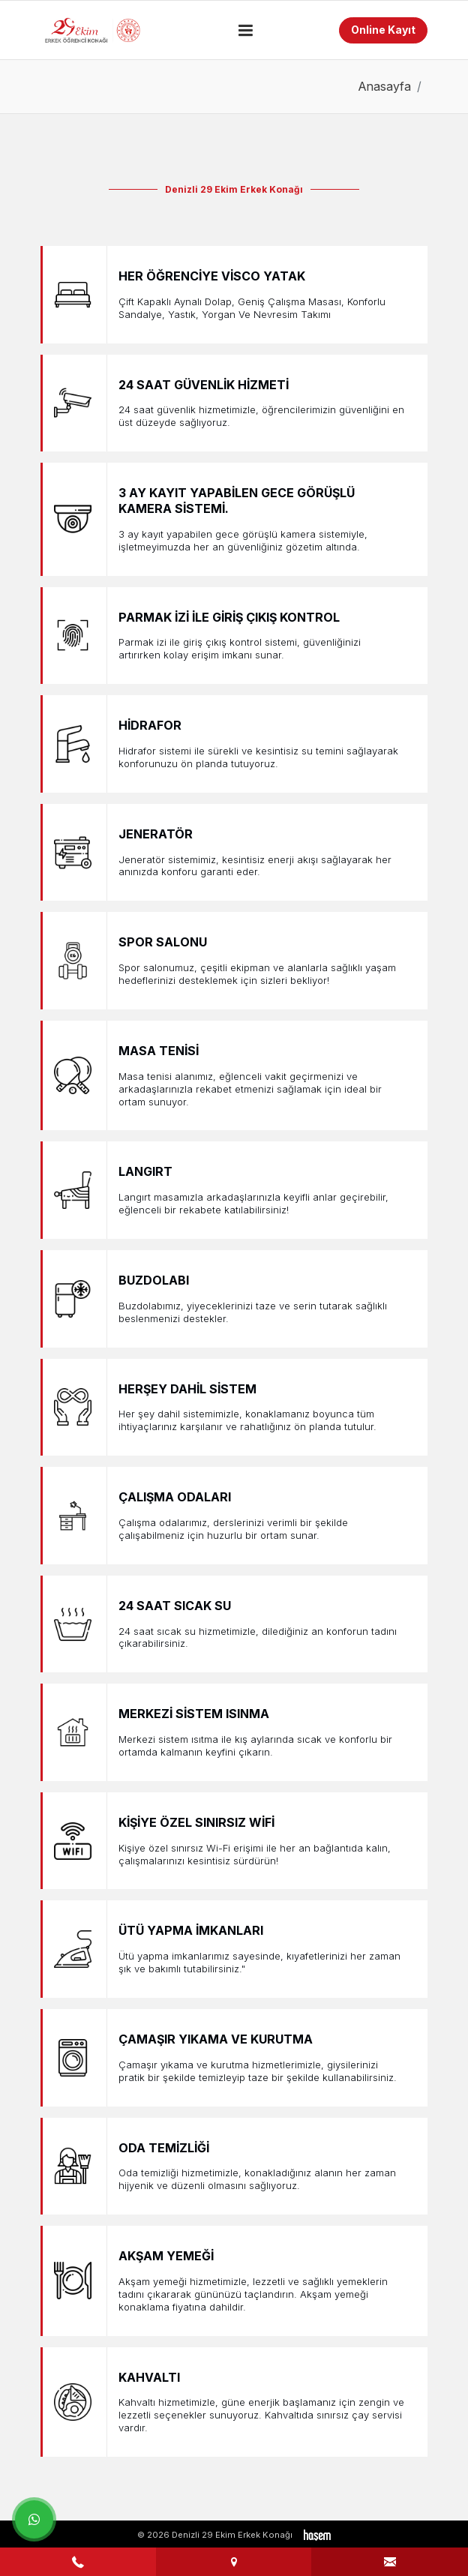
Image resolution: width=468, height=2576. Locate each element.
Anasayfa (384, 86)
